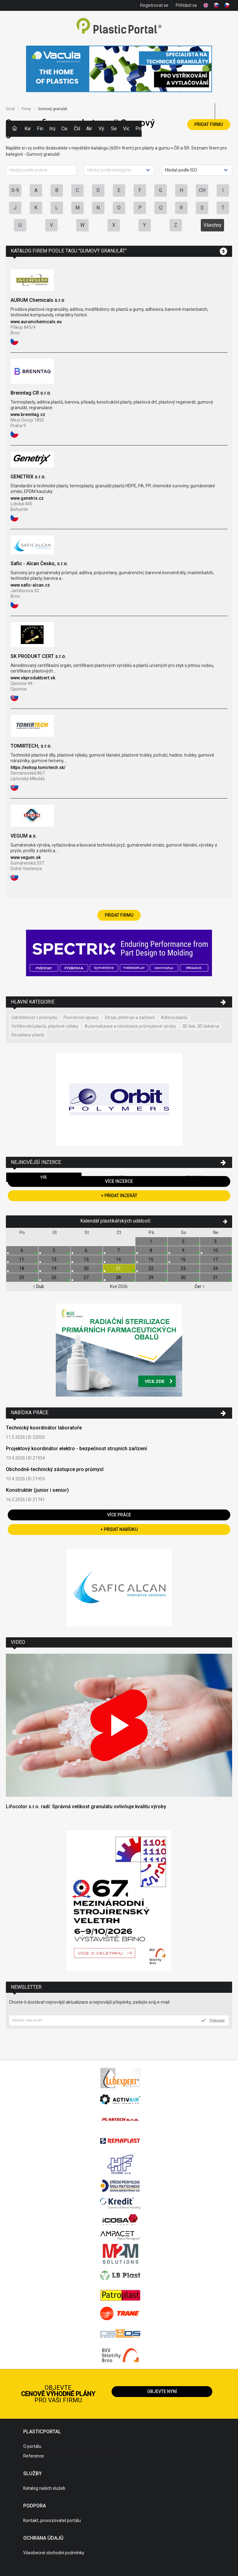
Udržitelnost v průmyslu (34, 1017)
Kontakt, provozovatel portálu (52, 2520)
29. (151, 1277)
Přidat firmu (208, 124)
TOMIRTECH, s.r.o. (31, 746)
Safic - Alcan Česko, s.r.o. (39, 563)
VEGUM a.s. (24, 836)
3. (216, 1241)
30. (184, 1277)
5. (54, 1250)
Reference (33, 2455)
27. (87, 1277)
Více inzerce (119, 1181)
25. (22, 1277)
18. (22, 1268)
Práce (138, 129)
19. (54, 1268)
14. (119, 1259)
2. (183, 1241)
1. (151, 1241)
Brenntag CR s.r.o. (31, 393)
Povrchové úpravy (81, 1017)
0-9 (15, 190)
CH (202, 190)
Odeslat (213, 2020)
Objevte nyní (162, 2391)
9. (183, 1250)
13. (87, 1259)
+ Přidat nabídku (119, 1529)
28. (119, 1277)
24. (216, 1268)
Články (77, 129)
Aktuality (89, 129)
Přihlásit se (186, 5)
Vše (43, 1177)
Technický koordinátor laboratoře (44, 1428)
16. (184, 1259)
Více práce (119, 1514)
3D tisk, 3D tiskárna (200, 1026)
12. (54, 1259)
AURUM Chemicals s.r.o (37, 300)
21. (119, 1268)
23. (184, 1268)
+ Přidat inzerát (119, 1195)
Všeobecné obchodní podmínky (53, 2552)
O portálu (32, 2446)
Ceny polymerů (64, 129)
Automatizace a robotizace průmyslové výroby (130, 1026)
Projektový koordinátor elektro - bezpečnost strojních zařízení (76, 1448)
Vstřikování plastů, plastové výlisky (44, 1026)
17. (216, 1259)
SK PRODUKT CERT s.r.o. (38, 656)
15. (151, 1259)
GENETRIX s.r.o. (28, 477)
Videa (126, 129)
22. (151, 1268)
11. (22, 1259)
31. (216, 1277)
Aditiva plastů (174, 1017)
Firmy (40, 129)
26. (54, 1277)
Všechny (212, 225)
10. (216, 1250)
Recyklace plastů (27, 1034)
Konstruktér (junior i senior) (37, 1490)
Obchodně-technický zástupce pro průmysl (55, 1469)
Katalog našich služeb (44, 2488)
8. (151, 1250)
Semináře (114, 129)
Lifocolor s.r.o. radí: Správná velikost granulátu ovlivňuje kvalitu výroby (86, 1806)
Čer (200, 1286)
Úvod (10, 109)
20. (87, 1268)
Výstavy (102, 129)
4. (22, 1250)
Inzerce (52, 129)
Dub (38, 1286)
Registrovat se (154, 5)
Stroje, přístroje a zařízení (130, 1017)
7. (119, 1250)
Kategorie (27, 129)
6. (86, 1250)
